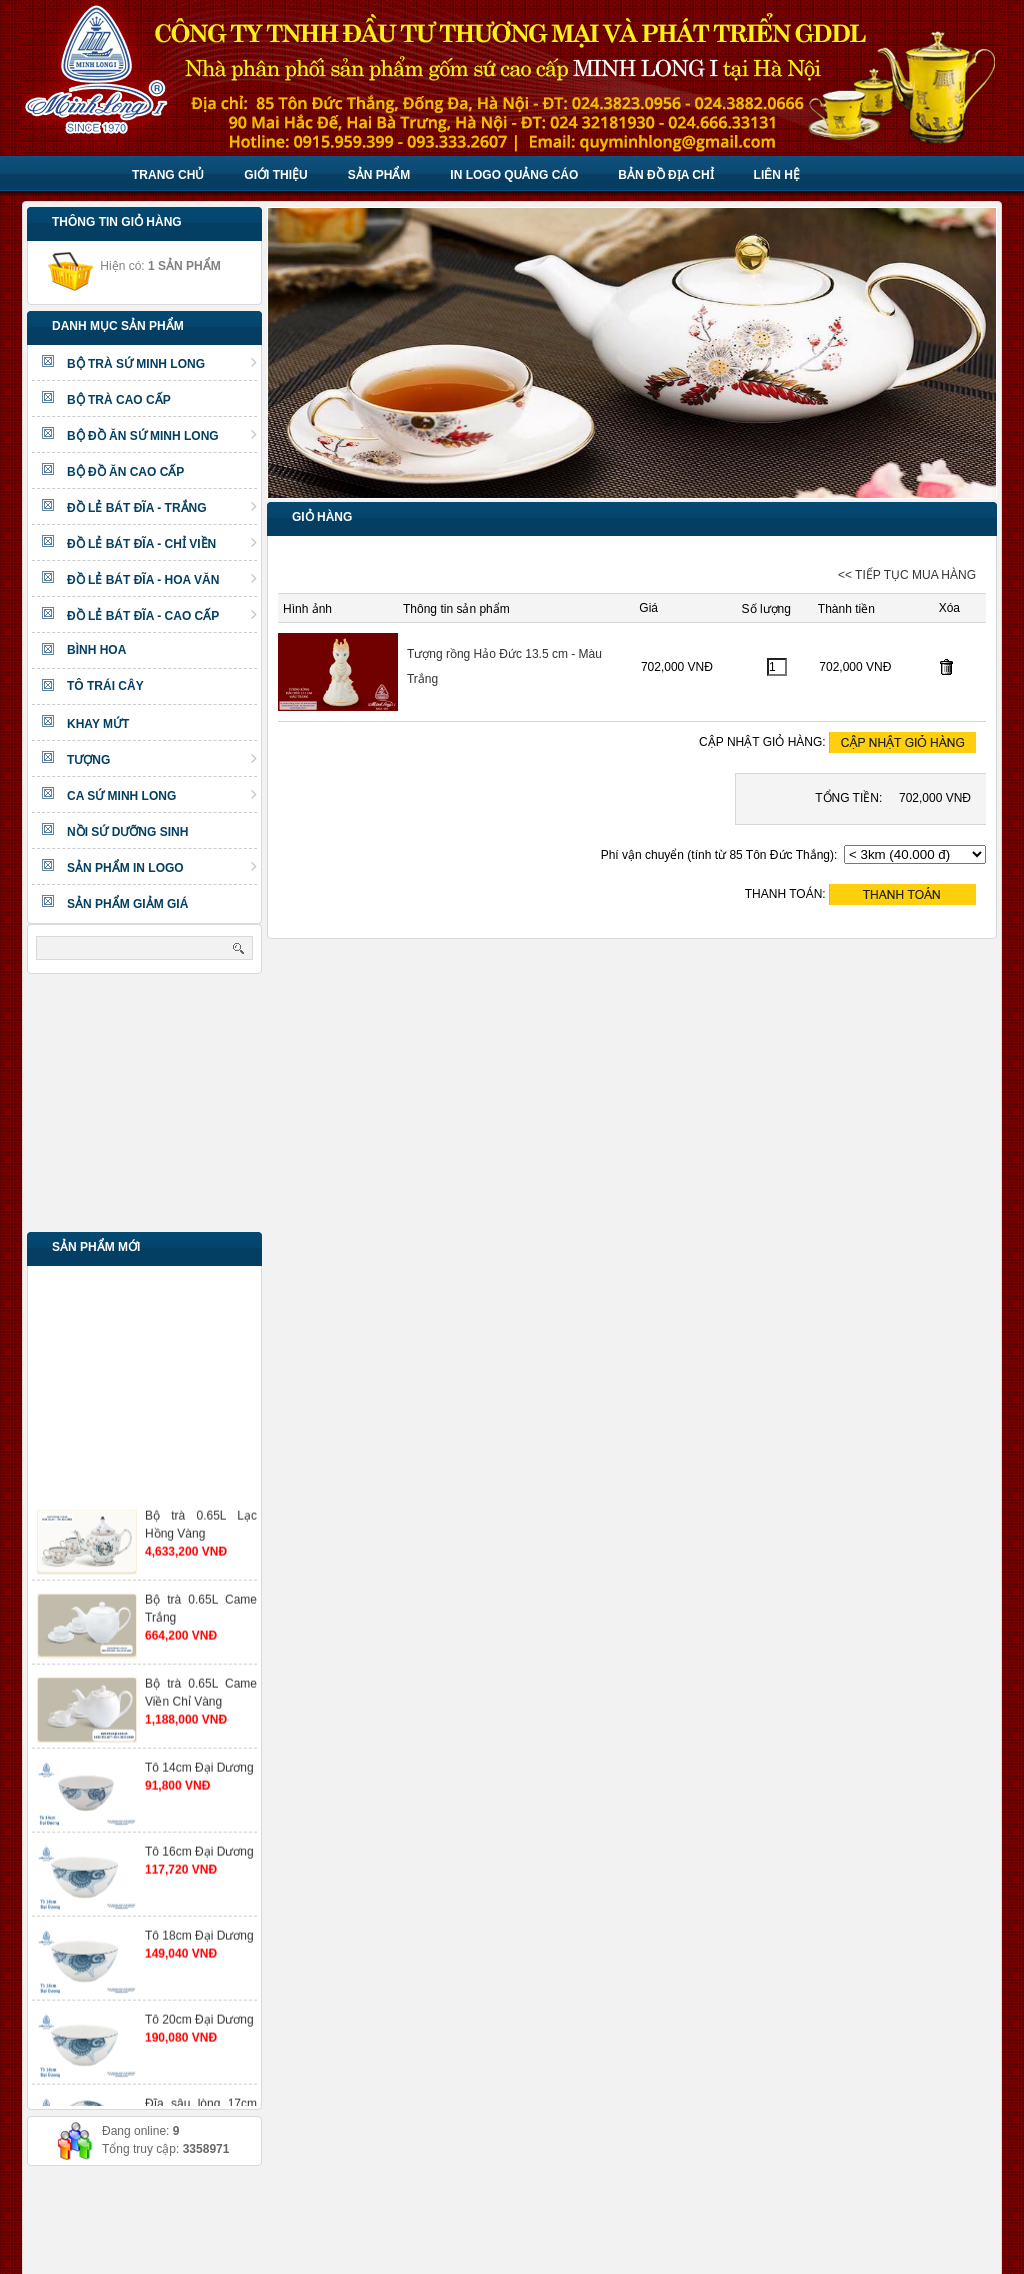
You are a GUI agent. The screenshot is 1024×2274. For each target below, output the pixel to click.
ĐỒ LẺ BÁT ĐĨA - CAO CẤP (162, 616)
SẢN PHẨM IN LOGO (162, 868)
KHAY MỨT (98, 724)
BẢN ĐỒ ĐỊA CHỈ (665, 175)
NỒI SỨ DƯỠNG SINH (127, 832)
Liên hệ (777, 175)
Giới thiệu (275, 175)
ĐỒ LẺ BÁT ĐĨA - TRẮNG (162, 508)
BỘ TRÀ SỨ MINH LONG (162, 364)
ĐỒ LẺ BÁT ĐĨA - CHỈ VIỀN (162, 544)
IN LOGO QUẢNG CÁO (514, 175)
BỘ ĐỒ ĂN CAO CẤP (125, 472)
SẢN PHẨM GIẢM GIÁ (127, 904)
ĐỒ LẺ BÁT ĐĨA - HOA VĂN (162, 580)
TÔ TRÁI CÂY (105, 686)
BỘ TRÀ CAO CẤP (119, 400)
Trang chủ (168, 175)
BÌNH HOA (96, 650)
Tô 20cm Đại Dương (199, 2033)
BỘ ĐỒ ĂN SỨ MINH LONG (162, 436)
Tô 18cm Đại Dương (199, 1949)
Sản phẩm (379, 175)
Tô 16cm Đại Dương (199, 1865)
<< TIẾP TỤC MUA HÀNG (907, 575)
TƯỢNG (162, 760)
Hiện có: (133, 266)
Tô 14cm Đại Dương (199, 1781)
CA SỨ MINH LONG (162, 796)
